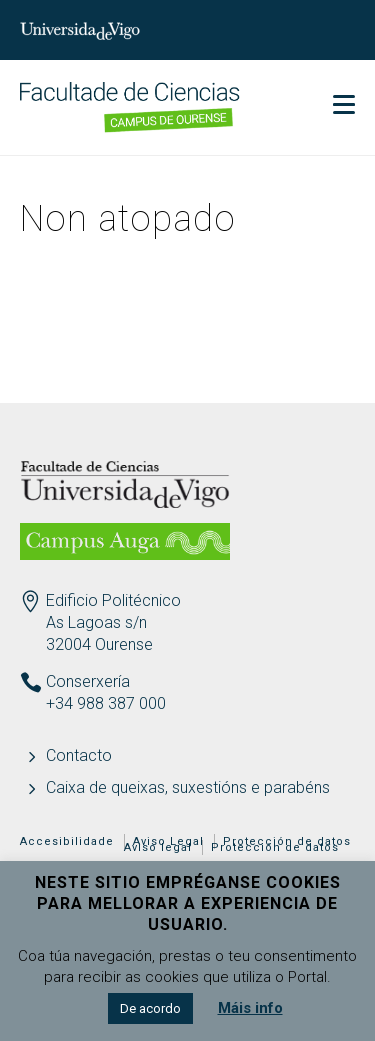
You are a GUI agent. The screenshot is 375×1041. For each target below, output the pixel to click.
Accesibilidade (67, 841)
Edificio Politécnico (113, 600)
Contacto (79, 755)
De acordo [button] (150, 1008)
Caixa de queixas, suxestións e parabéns (188, 787)
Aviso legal (158, 847)
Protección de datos (275, 847)
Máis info (250, 1008)
